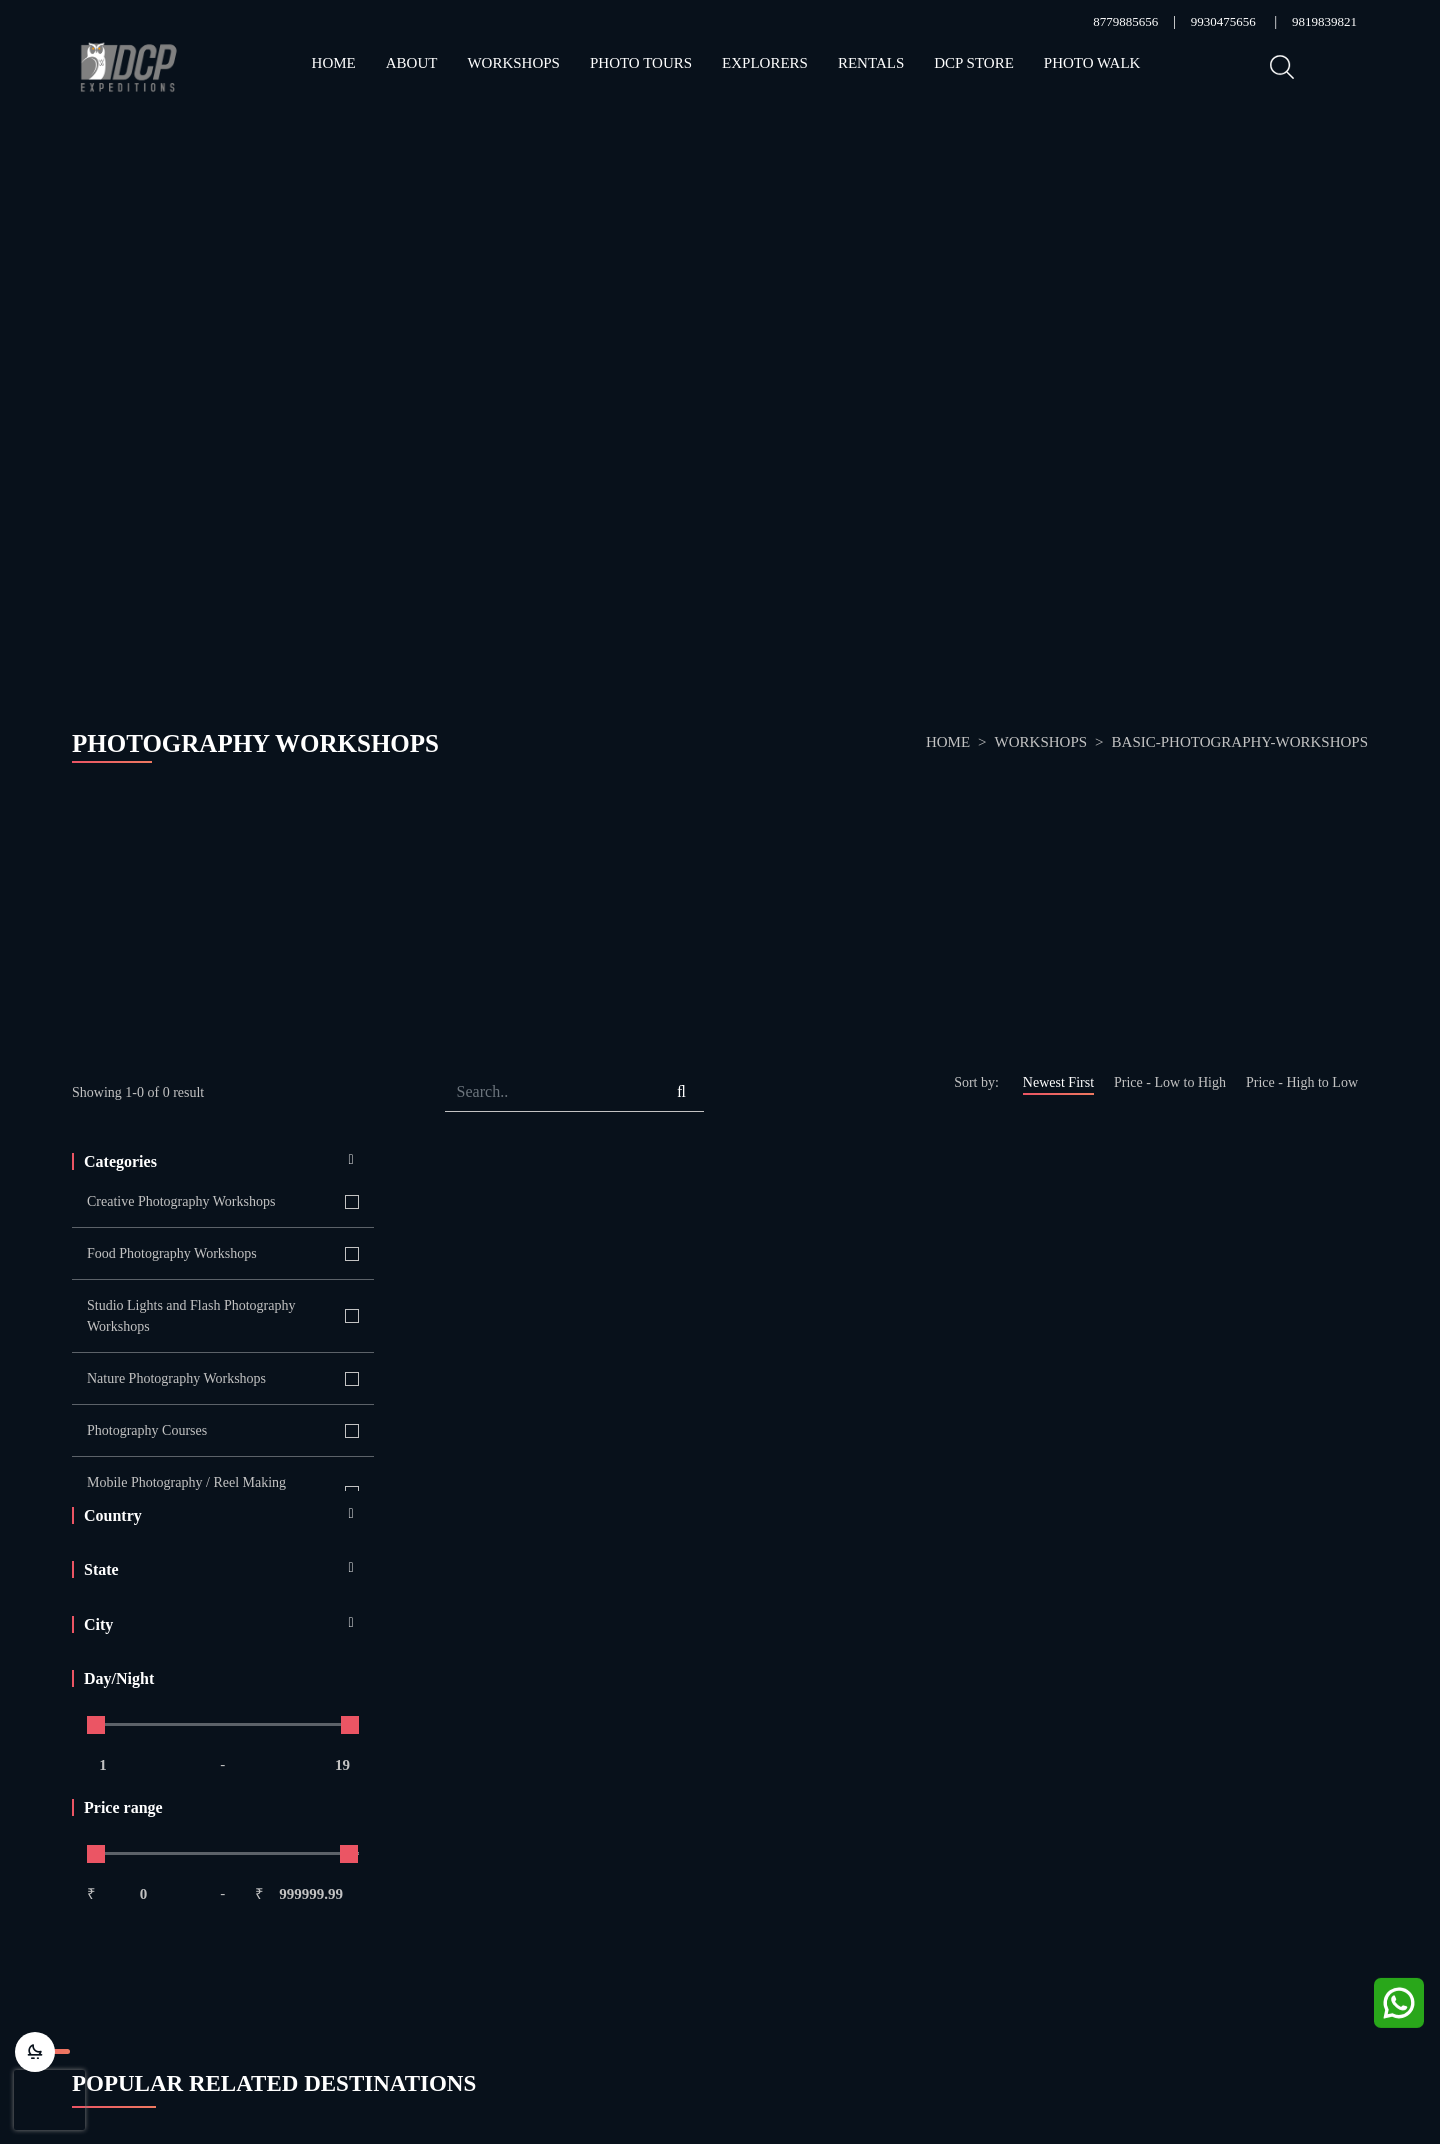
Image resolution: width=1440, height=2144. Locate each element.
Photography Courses (147, 1430)
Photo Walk (1092, 63)
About (412, 63)
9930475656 (1223, 21)
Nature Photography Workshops (176, 1378)
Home (334, 63)
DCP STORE (974, 63)
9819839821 (1324, 21)
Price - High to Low (1302, 1082)
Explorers (765, 63)
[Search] (552, 1092)
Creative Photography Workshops (181, 1201)
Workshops (513, 63)
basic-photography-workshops (1240, 742)
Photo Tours (641, 63)
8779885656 (1125, 21)
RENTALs (871, 63)
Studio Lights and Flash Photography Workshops (191, 1316)
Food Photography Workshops (172, 1253)
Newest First (1058, 1082)
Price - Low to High (1170, 1082)
